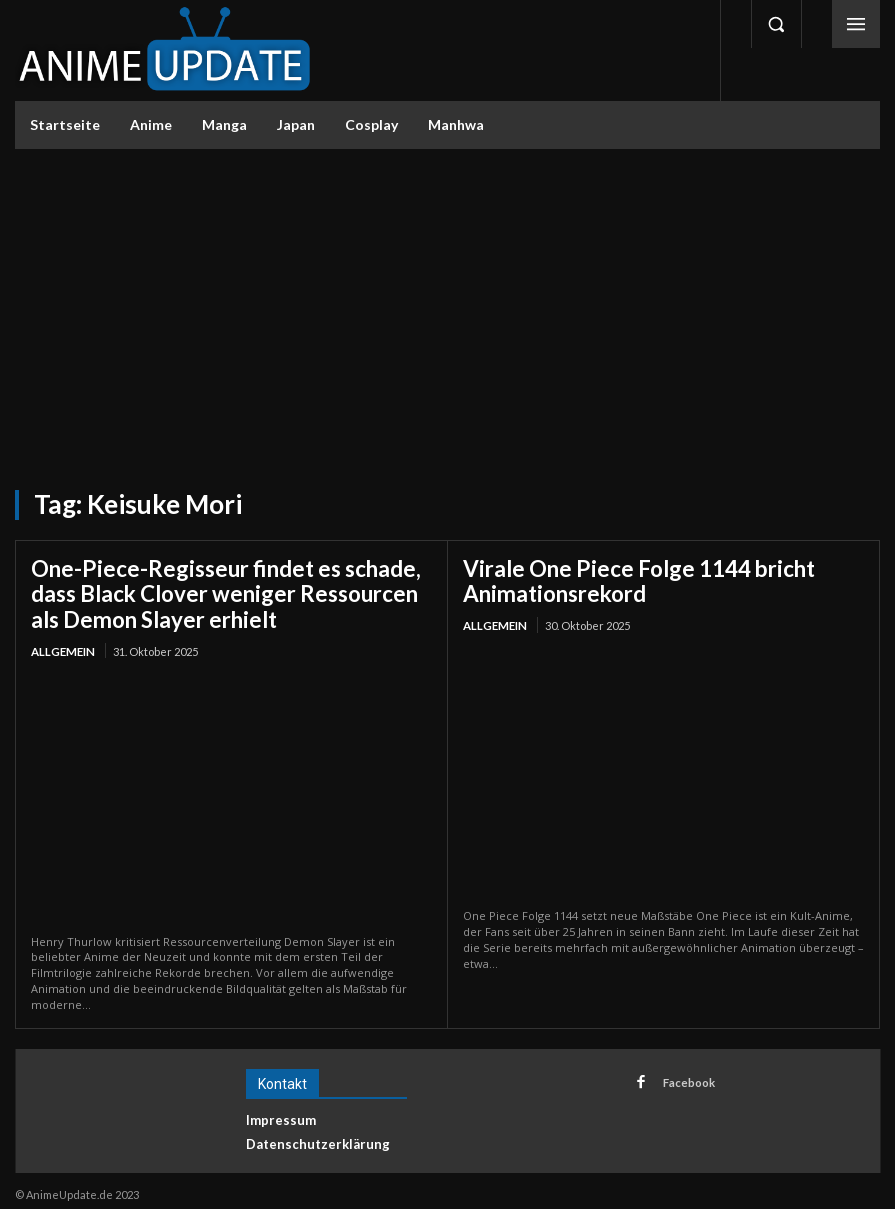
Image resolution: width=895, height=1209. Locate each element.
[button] (776, 24)
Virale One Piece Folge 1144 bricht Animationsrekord (620, 578)
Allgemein (62, 643)
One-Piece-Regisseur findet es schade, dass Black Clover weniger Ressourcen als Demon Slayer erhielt (231, 590)
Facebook (683, 1072)
